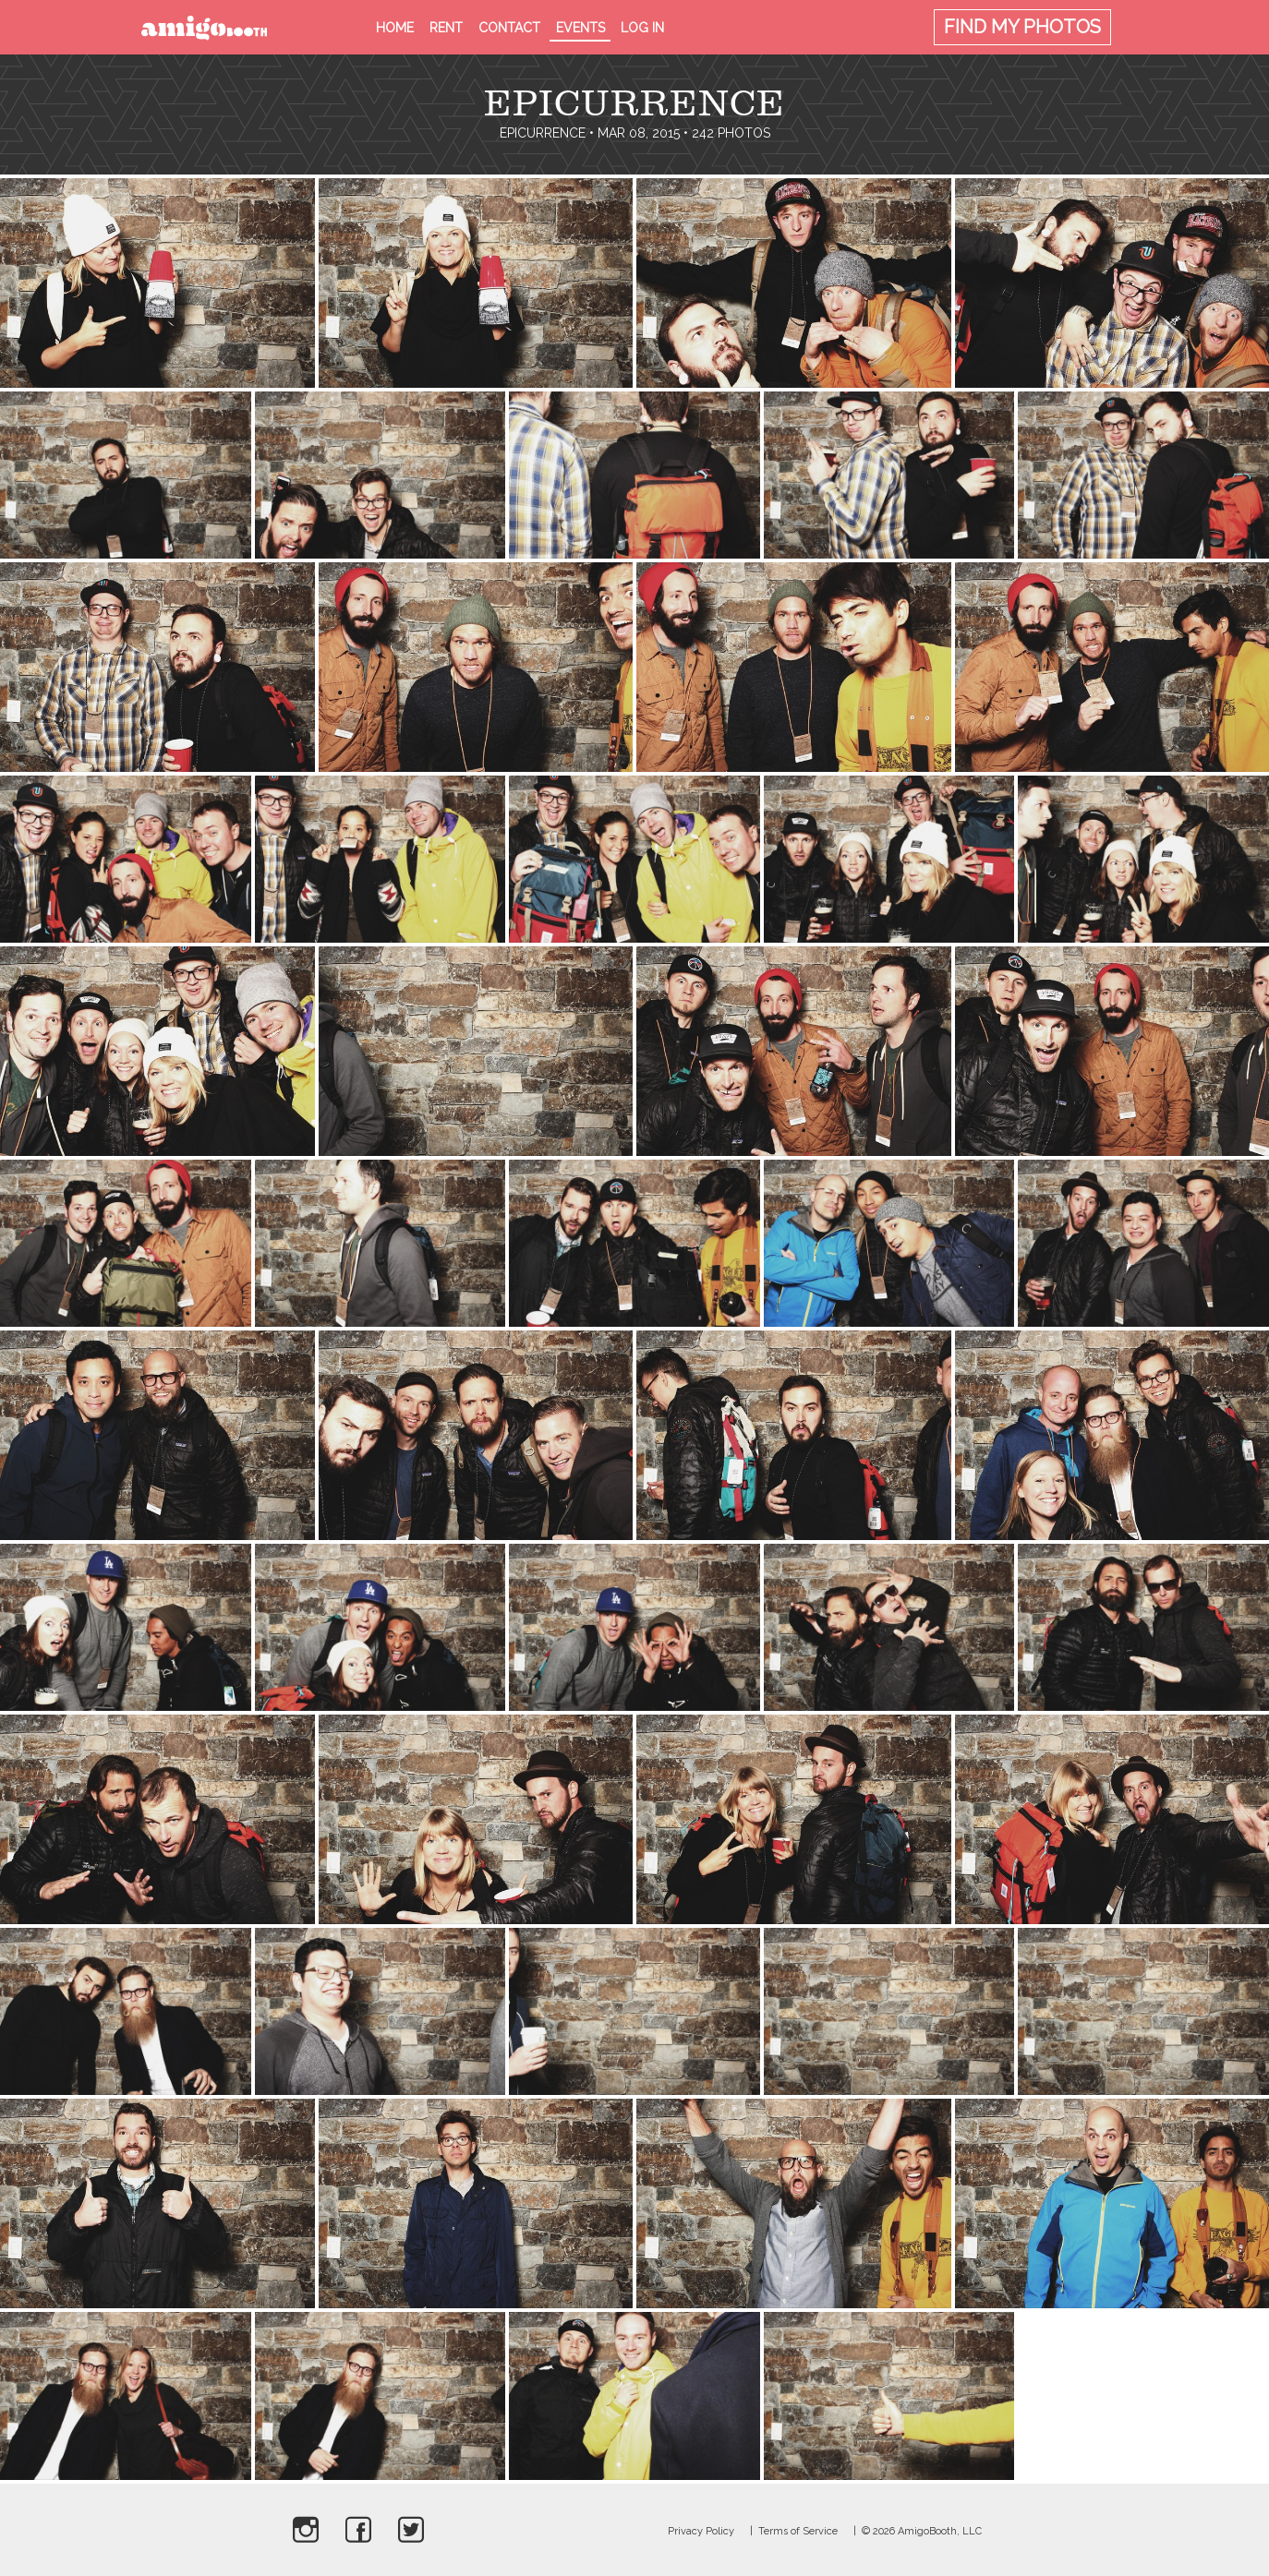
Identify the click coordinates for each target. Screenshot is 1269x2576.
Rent (446, 27)
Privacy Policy (701, 2531)
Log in (642, 27)
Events (580, 27)
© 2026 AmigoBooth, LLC (922, 2531)
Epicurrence (543, 133)
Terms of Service (798, 2531)
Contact (509, 27)
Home (395, 27)
